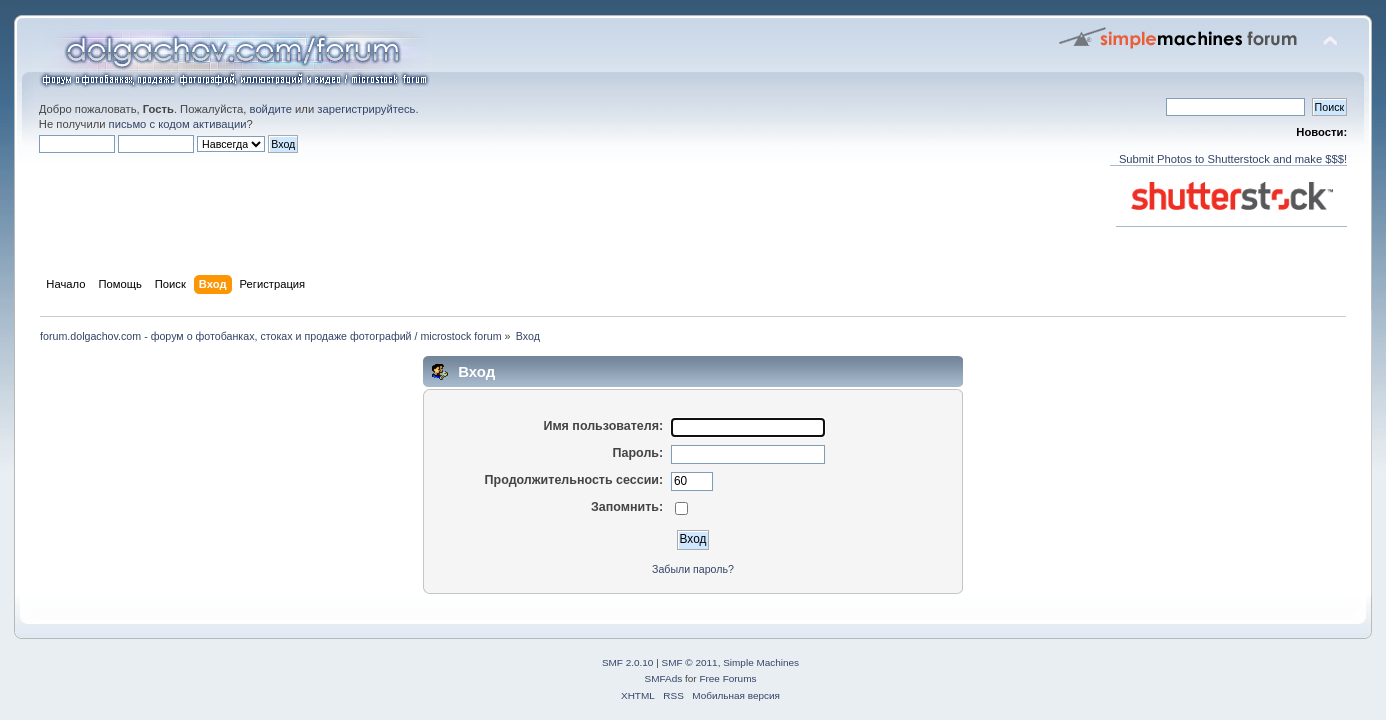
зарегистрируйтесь (366, 109)
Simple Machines (761, 662)
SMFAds (664, 678)
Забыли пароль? (693, 569)
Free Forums (727, 678)
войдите (271, 109)
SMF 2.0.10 (628, 662)
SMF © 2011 (690, 662)
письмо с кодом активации (178, 124)
